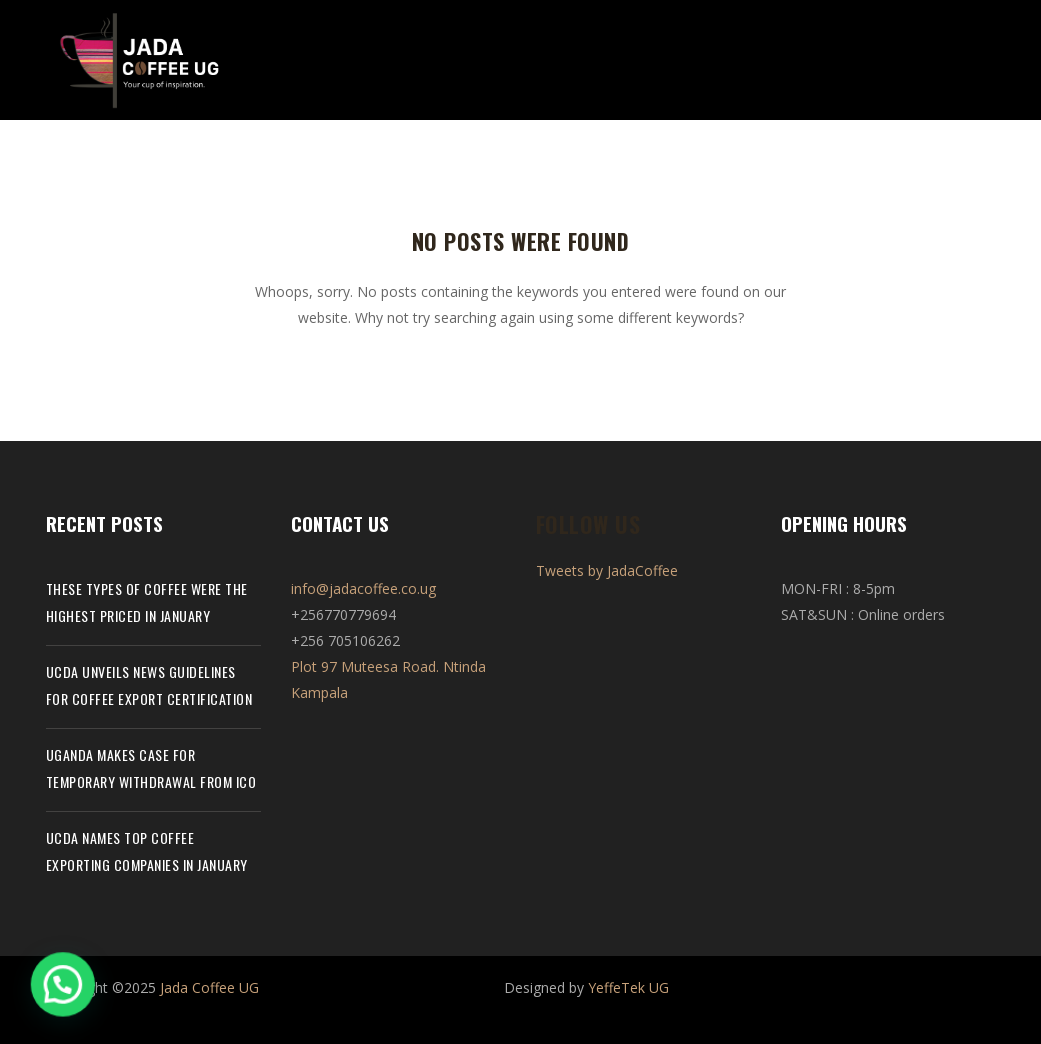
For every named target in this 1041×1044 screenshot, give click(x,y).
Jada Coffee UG (209, 987)
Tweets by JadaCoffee (607, 570)
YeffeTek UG (628, 987)
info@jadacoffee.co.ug (363, 588)
